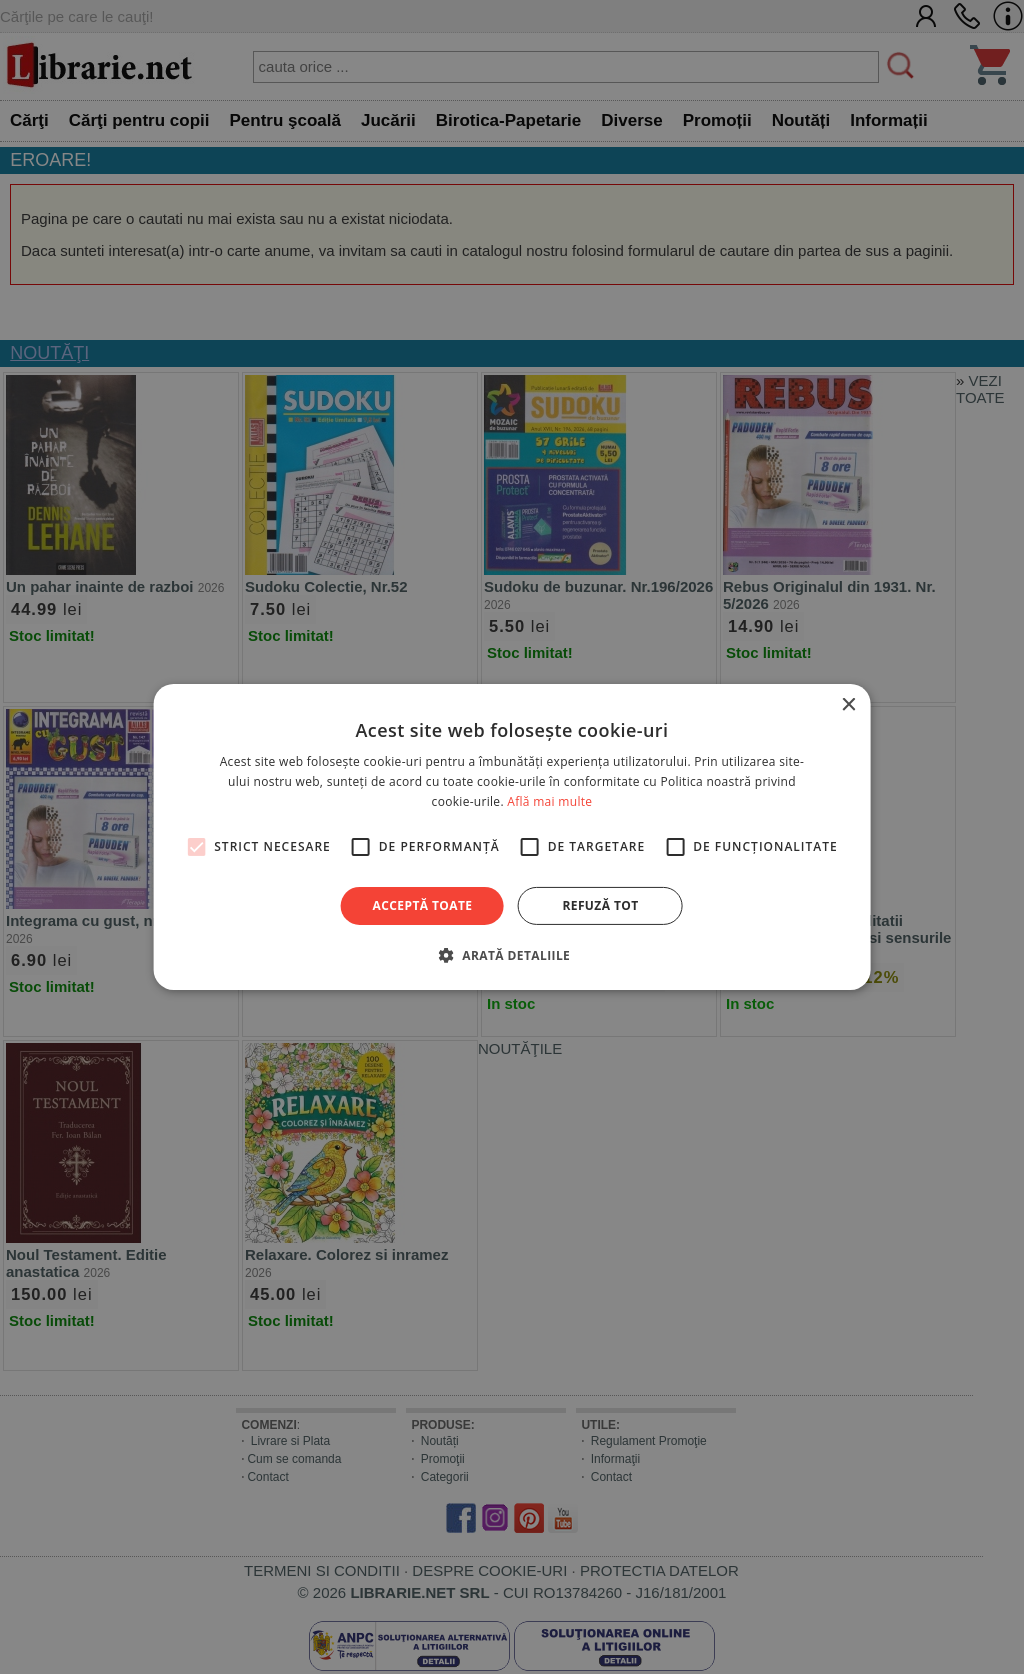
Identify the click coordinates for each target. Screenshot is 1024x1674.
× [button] (847, 705)
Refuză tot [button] (600, 905)
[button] (512, 955)
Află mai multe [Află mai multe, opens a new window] (549, 801)
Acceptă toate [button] (423, 905)
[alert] (512, 837)
